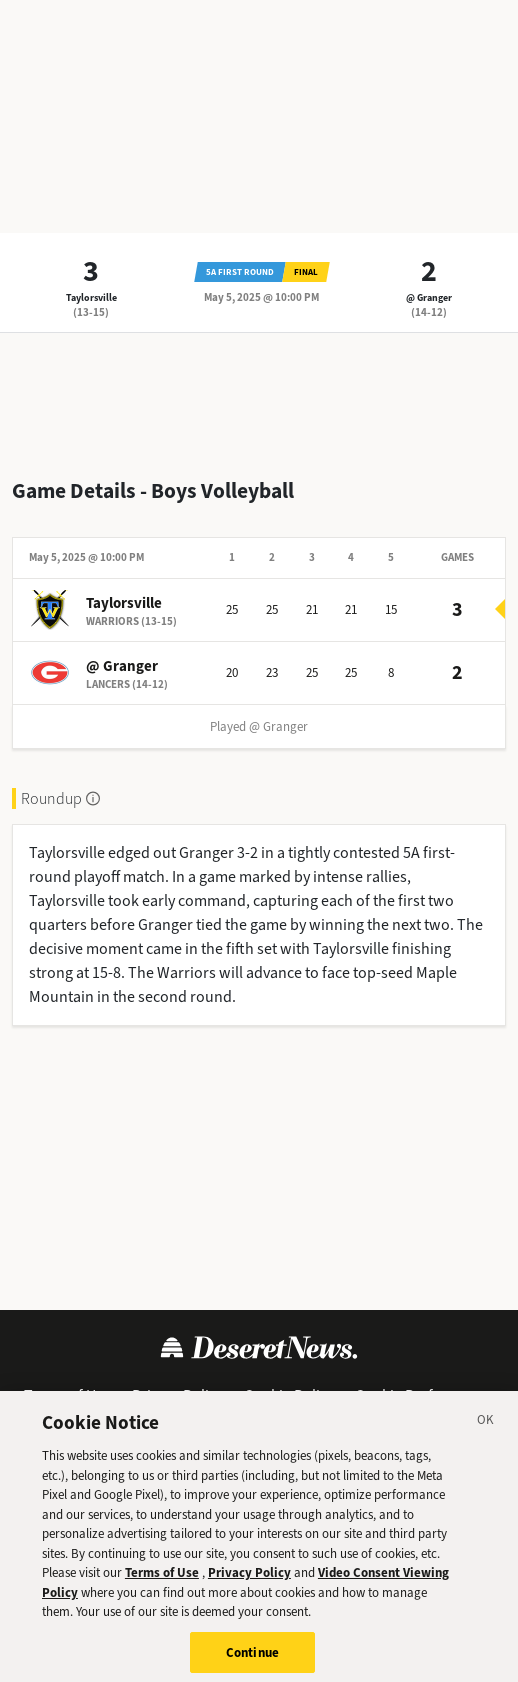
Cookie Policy (289, 1395)
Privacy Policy (177, 1395)
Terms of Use (67, 1395)
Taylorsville (91, 297)
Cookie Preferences (420, 1395)
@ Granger (429, 297)
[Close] (486, 1433)
